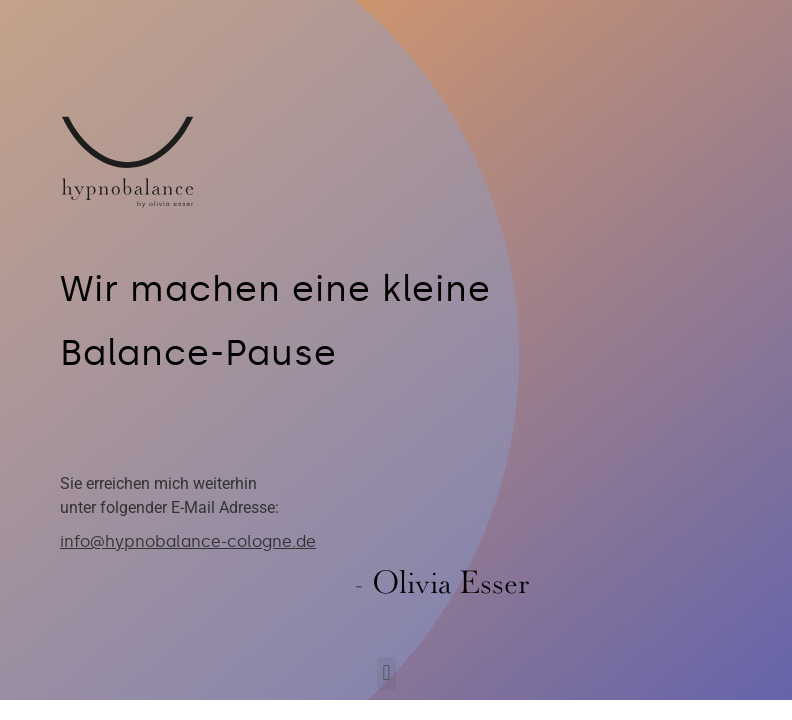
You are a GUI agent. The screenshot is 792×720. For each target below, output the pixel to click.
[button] (386, 673)
